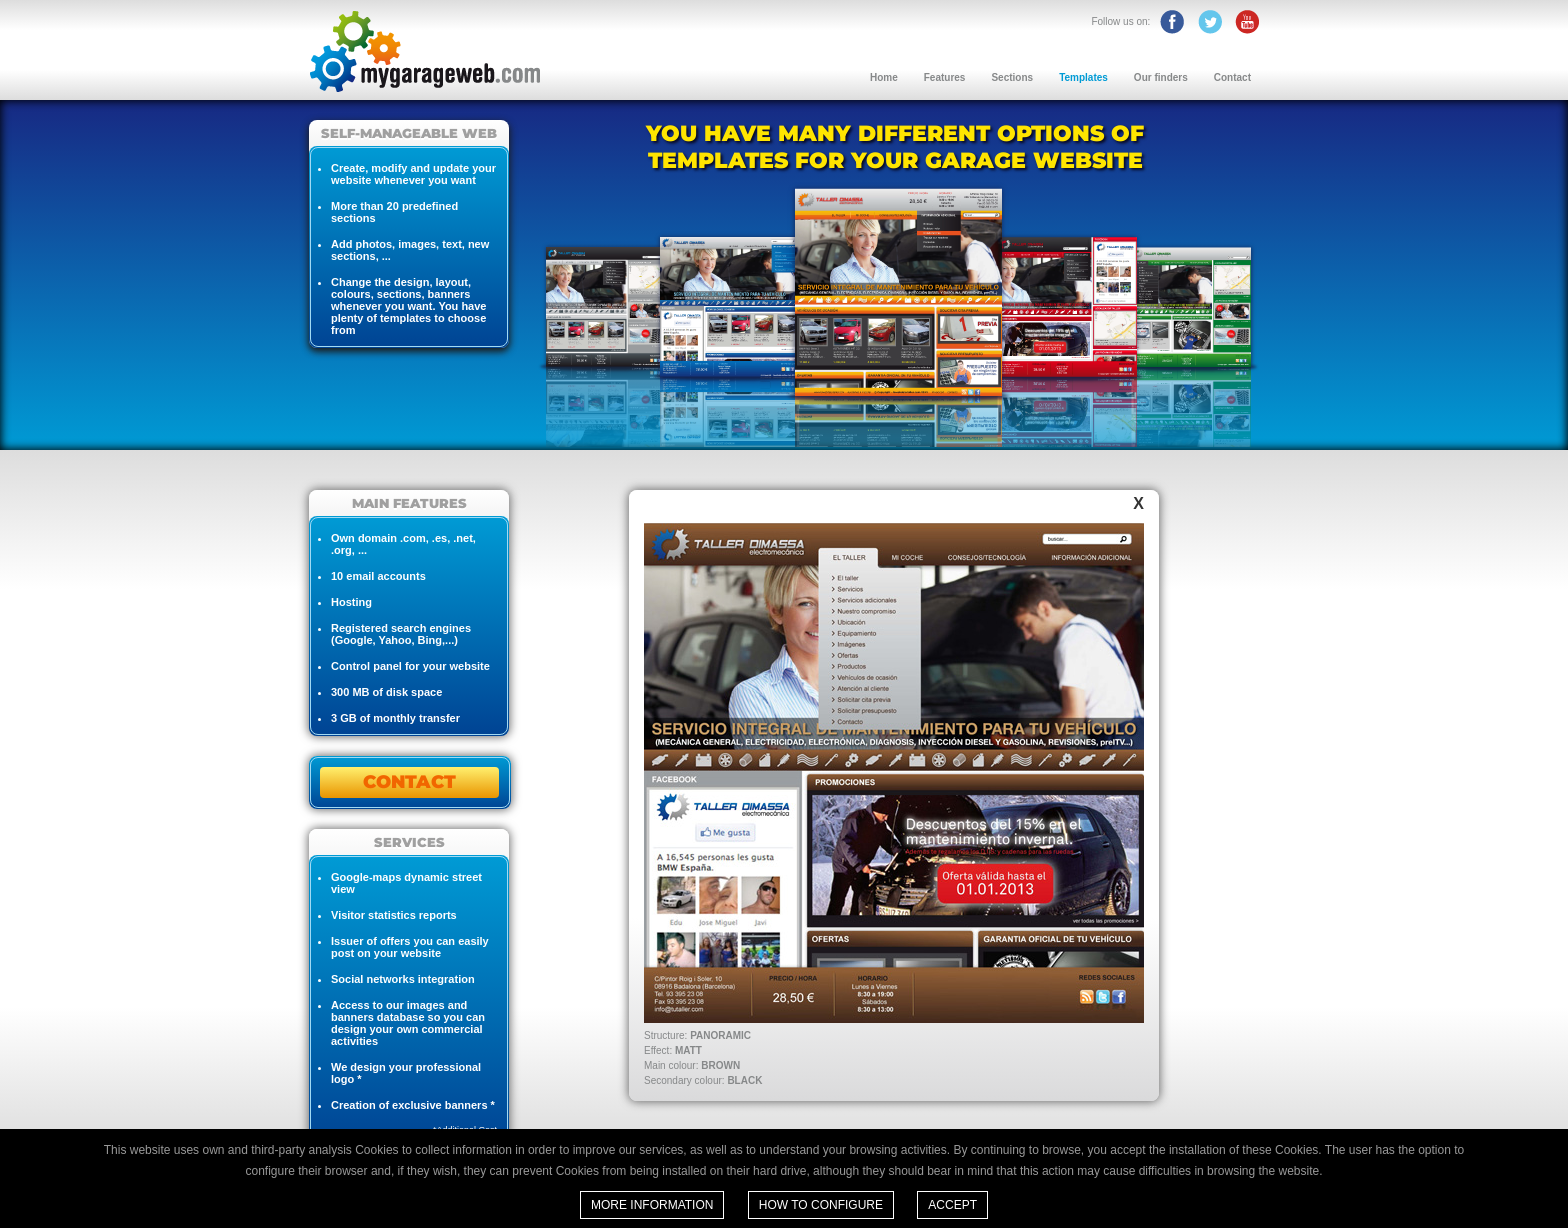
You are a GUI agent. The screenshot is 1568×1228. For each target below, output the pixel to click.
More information (652, 1205)
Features (945, 77)
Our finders (1161, 77)
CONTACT (409, 782)
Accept (952, 1205)
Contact (1232, 77)
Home (884, 77)
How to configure (821, 1205)
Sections (1012, 77)
